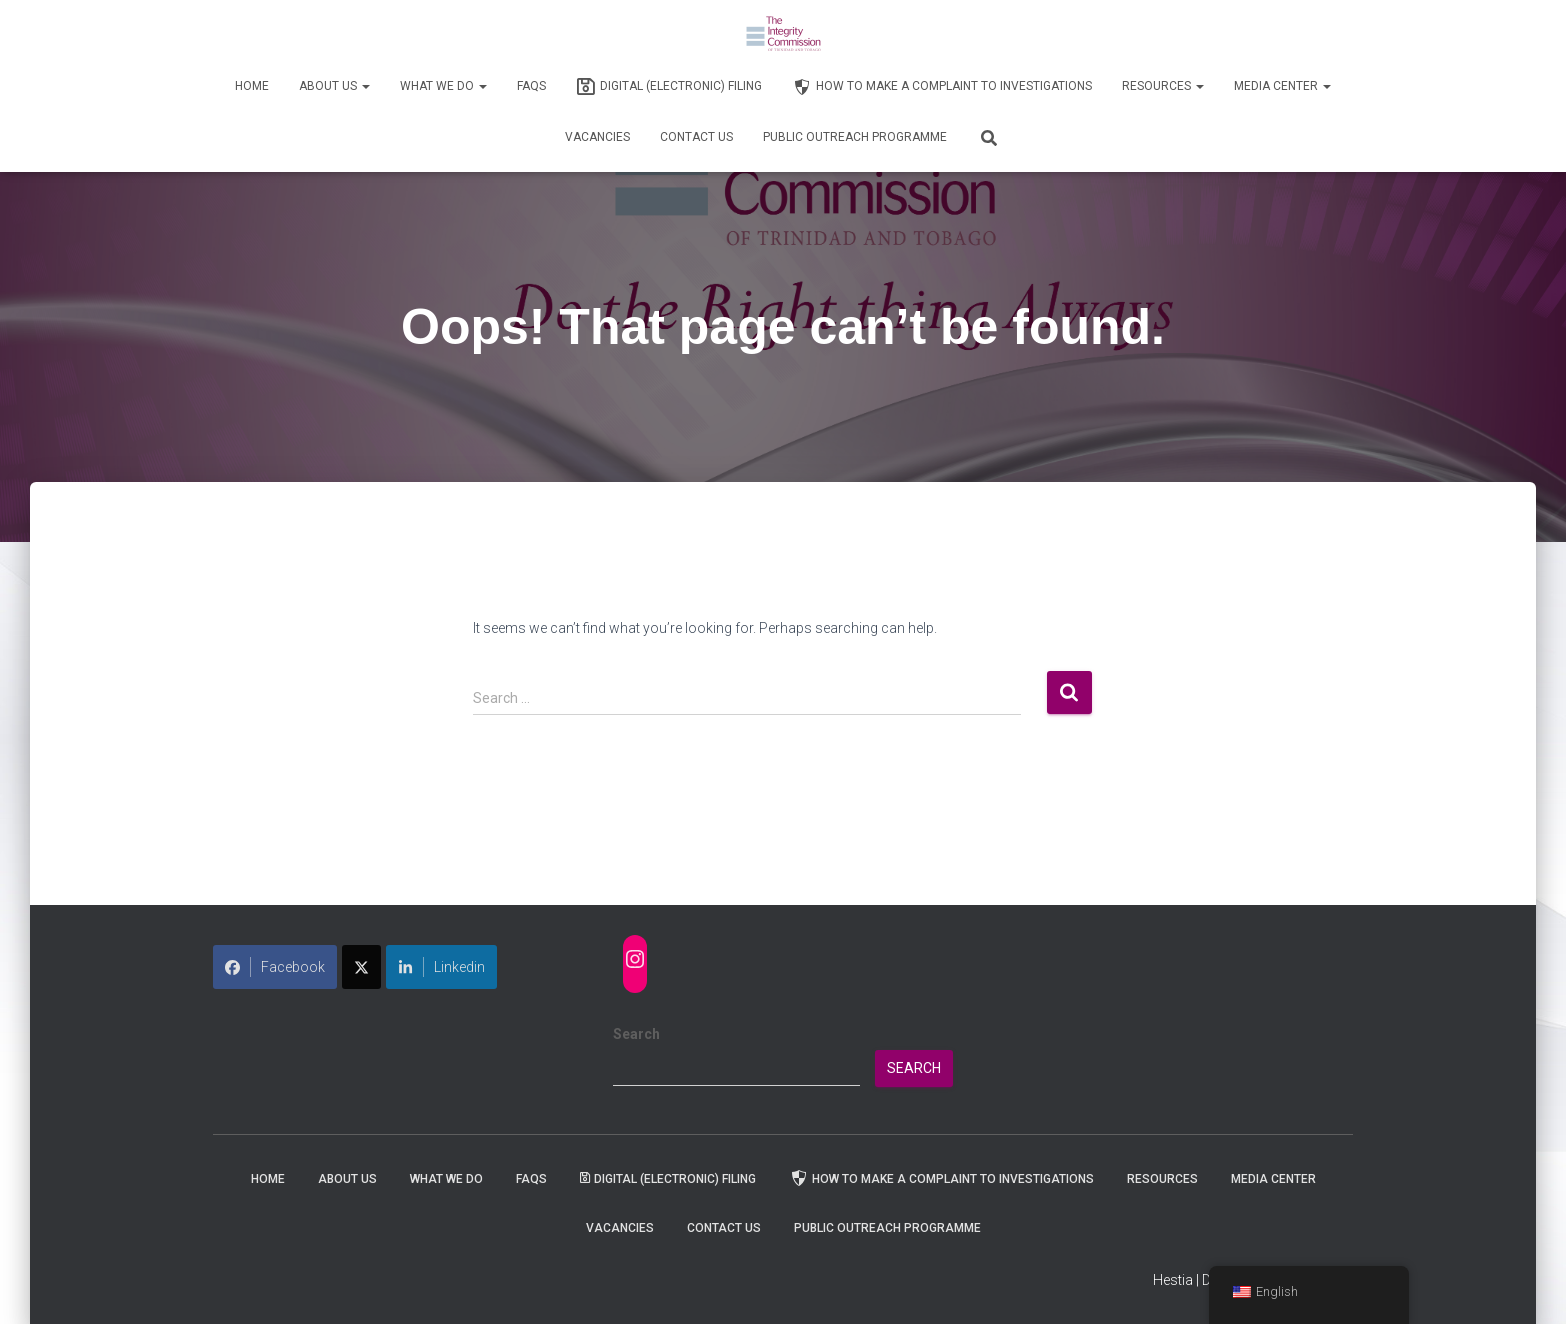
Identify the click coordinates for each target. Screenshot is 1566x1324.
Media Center (1282, 86)
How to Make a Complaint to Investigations (942, 87)
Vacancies (597, 137)
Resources (1163, 86)
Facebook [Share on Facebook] (275, 967)
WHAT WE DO (443, 86)
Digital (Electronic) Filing (669, 87)
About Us (334, 86)
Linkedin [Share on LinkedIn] (441, 967)
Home (252, 86)
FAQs (531, 86)
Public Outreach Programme (855, 137)
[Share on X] (361, 967)
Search (636, 1034)
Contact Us (696, 137)
